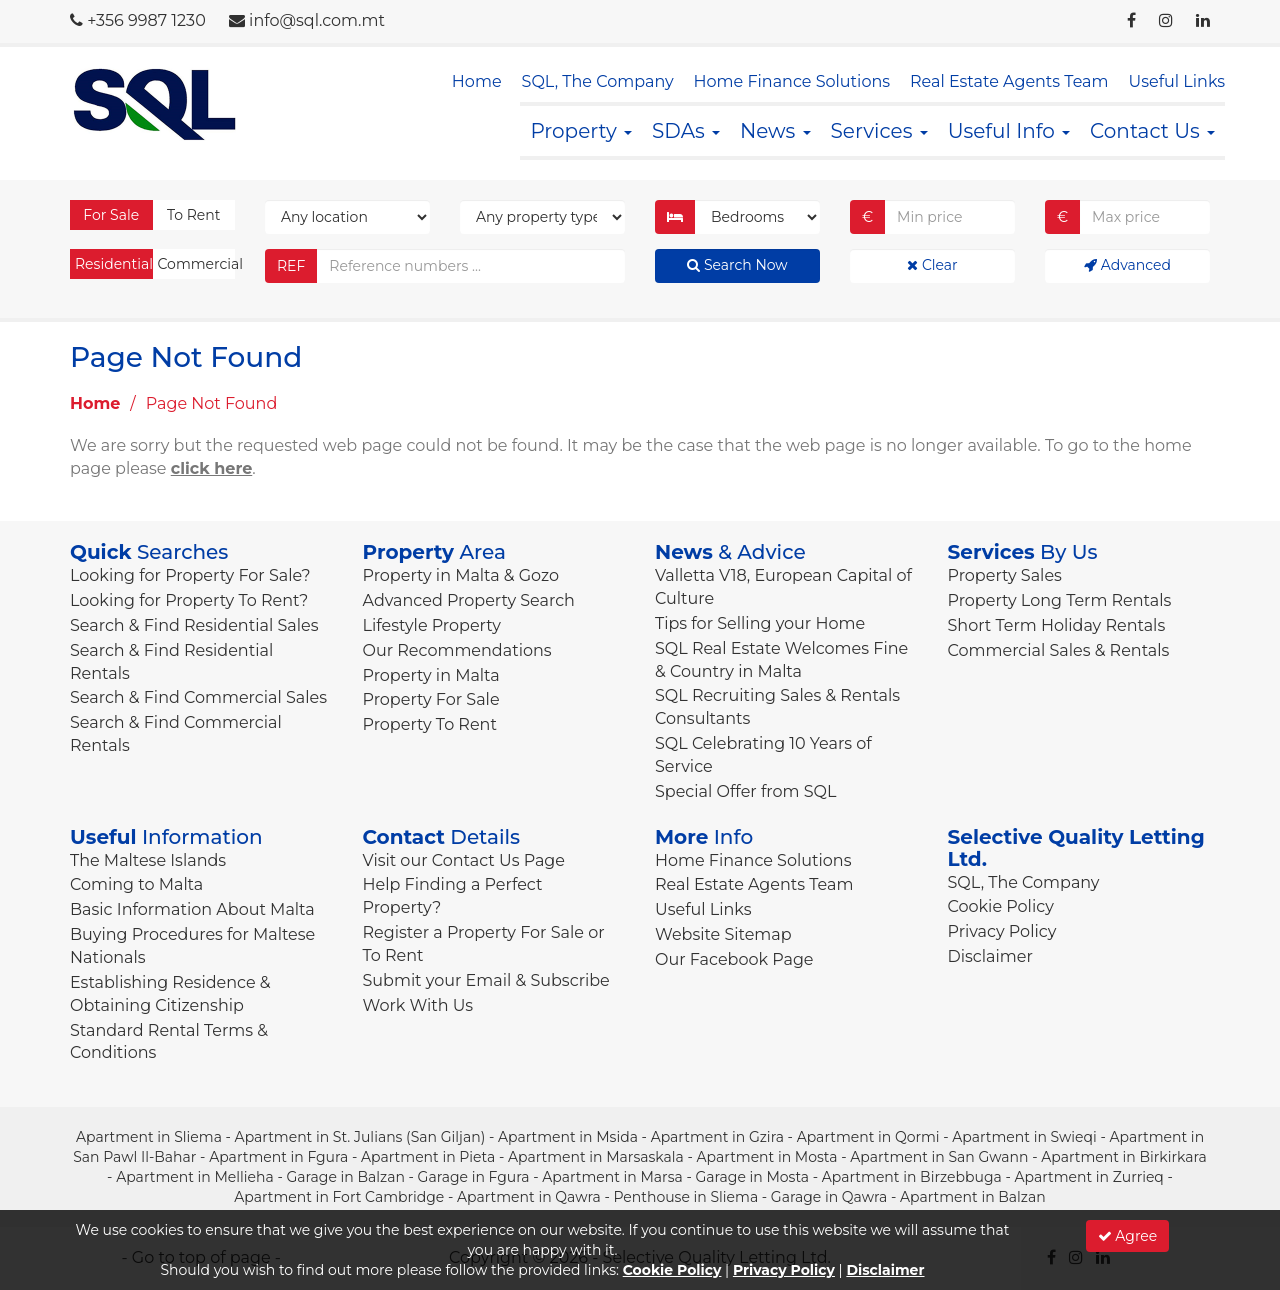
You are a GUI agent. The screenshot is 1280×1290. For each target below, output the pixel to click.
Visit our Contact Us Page (464, 860)
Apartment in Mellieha (195, 1177)
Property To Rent (430, 724)
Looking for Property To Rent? (189, 600)
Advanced (1127, 265)
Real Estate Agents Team (1009, 81)
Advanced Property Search (469, 600)
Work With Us (418, 1005)
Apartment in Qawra (529, 1197)
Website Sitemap (723, 934)
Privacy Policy (1002, 931)
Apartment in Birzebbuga (912, 1177)
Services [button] (879, 131)
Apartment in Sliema (149, 1137)
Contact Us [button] (1152, 131)
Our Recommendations (457, 650)
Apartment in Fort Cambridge (339, 1197)
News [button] (775, 131)
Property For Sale (431, 699)
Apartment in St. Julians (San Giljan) (360, 1137)
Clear (932, 265)
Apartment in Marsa (612, 1177)
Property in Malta (431, 675)
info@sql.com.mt (317, 20)
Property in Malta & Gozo (461, 575)
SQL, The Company (598, 81)
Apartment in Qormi (868, 1137)
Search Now (737, 265)
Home (477, 81)
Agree (1128, 1236)
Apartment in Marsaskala (596, 1157)
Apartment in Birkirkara (1124, 1157)
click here (212, 468)
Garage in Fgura (474, 1177)
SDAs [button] (686, 131)
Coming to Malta (136, 884)
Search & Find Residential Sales (194, 625)
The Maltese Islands (148, 860)
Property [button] (581, 131)
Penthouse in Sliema (685, 1197)
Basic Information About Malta (192, 909)
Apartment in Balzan (973, 1197)
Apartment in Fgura (278, 1157)
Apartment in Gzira (717, 1137)
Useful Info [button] (1009, 131)
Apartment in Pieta (428, 1157)
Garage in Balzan (345, 1177)
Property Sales (1005, 575)
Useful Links (1177, 81)
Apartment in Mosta (767, 1157)
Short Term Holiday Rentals (1057, 625)
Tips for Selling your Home (760, 623)
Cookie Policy (1001, 906)
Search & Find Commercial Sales (198, 697)
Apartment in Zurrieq (1088, 1177)
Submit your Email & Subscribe (486, 980)
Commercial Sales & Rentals (1059, 650)
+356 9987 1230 (146, 20)
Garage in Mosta (752, 1177)
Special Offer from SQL (745, 791)
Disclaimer (990, 956)
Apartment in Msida (568, 1137)
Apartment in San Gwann (939, 1157)
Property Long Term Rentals (1060, 600)
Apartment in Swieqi (1024, 1137)
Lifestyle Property (432, 625)
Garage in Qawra (829, 1197)
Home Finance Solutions (792, 81)
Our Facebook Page (734, 959)
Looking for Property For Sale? (190, 575)
